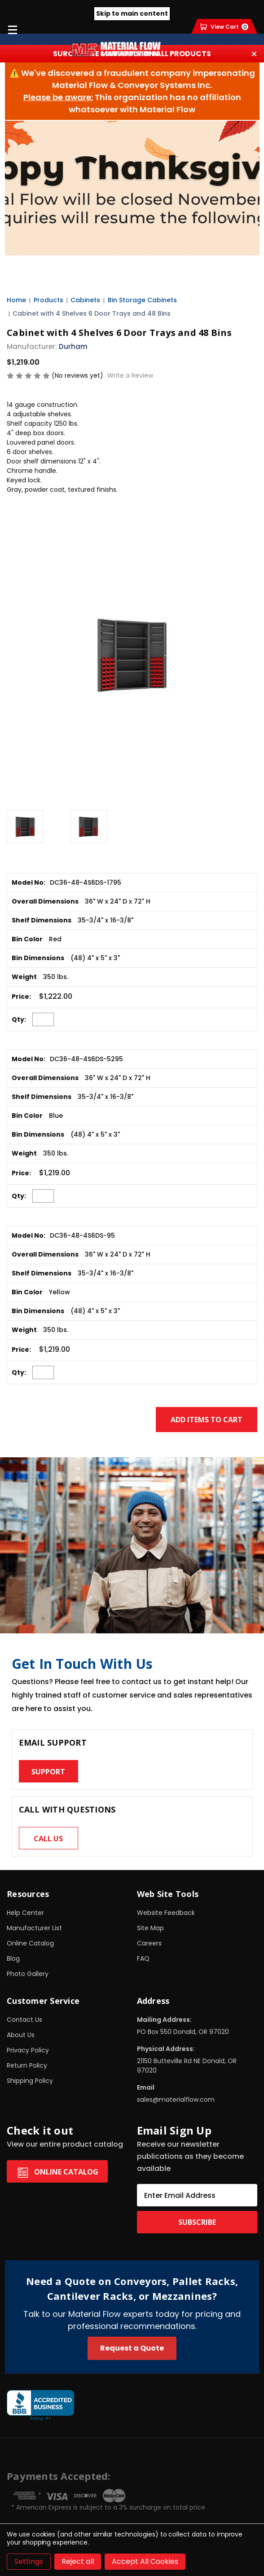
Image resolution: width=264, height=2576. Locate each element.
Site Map (150, 1927)
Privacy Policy (28, 2050)
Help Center (25, 1912)
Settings (28, 2561)
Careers (149, 1943)
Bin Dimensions (38, 957)
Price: (21, 996)
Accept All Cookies (145, 2561)
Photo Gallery (27, 1973)
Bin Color (27, 939)
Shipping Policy (30, 2080)
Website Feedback (166, 1912)
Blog (13, 1958)
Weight (24, 976)
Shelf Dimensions (41, 920)
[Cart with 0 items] (224, 26)
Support (48, 1772)
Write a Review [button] (130, 375)
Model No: (28, 882)
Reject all (78, 2561)
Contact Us (24, 2019)
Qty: (19, 1019)
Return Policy (27, 2065)
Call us (48, 1839)
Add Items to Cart (206, 1420)
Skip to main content (132, 13)
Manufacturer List (34, 1927)
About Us (21, 2034)
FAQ (143, 1958)
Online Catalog (30, 1943)
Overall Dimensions (45, 901)
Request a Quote (132, 2348)
